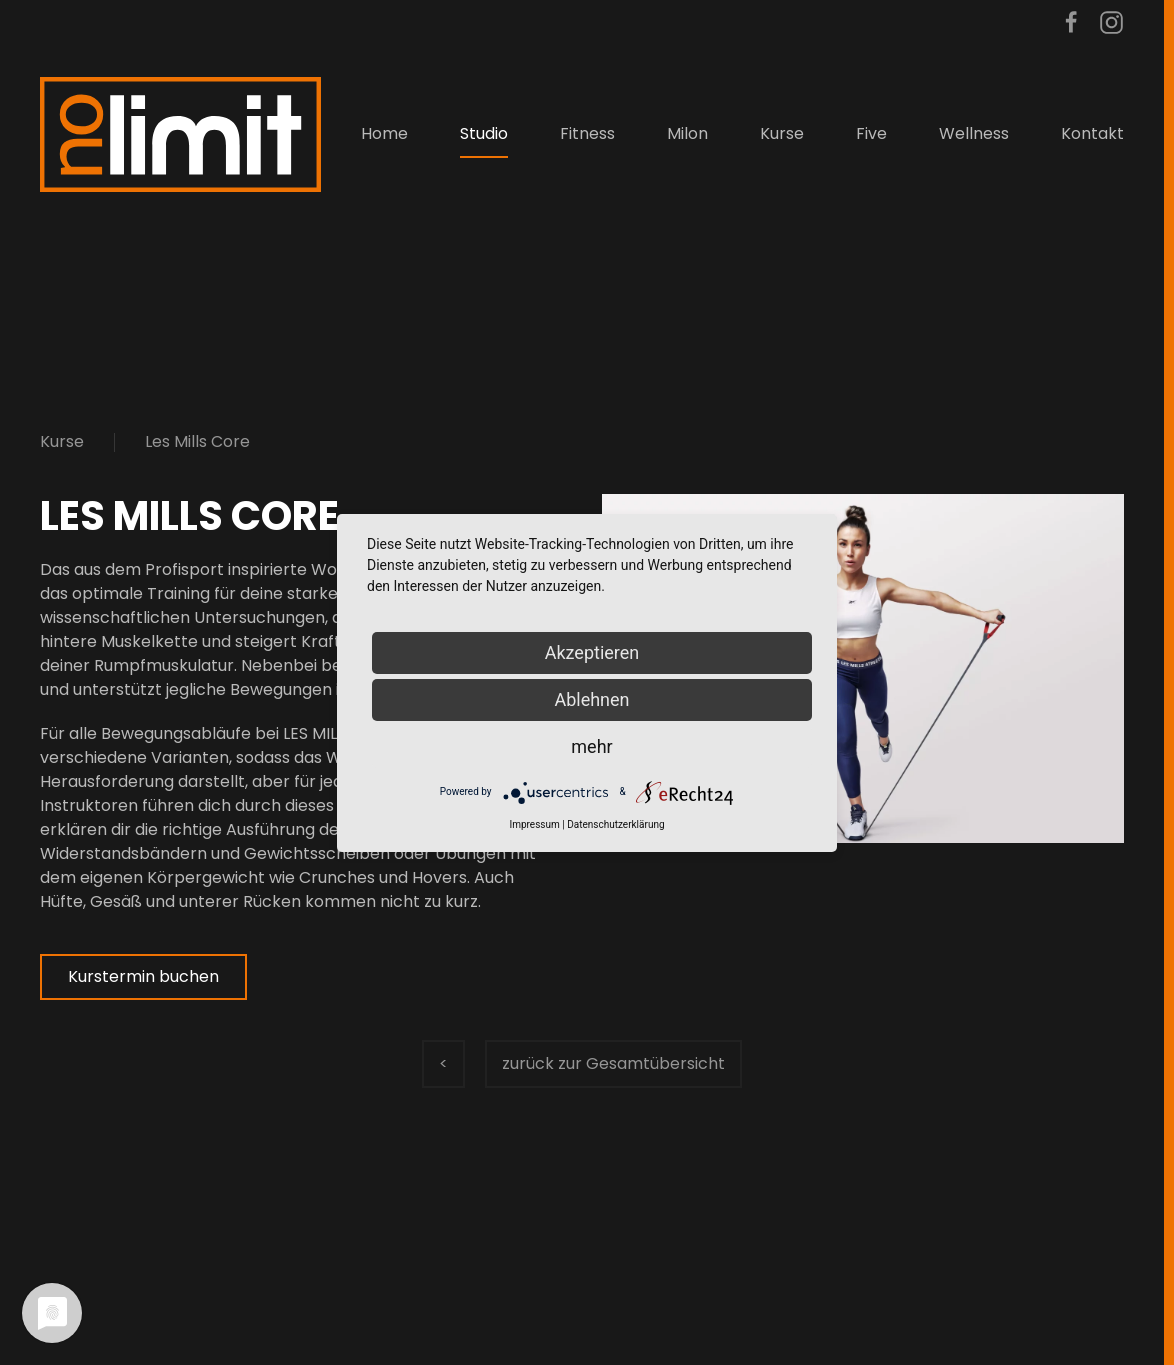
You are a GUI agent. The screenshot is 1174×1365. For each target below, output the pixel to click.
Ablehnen (591, 699)
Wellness (974, 133)
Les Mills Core (197, 441)
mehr (591, 746)
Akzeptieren (592, 652)
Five (871, 133)
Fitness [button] (587, 133)
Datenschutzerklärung (615, 824)
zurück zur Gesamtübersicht (613, 1063)
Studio (484, 133)
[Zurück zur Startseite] (180, 134)
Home (384, 133)
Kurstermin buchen (143, 976)
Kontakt (1092, 133)
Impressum (534, 824)
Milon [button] (687, 133)
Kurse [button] (782, 133)
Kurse (62, 441)
